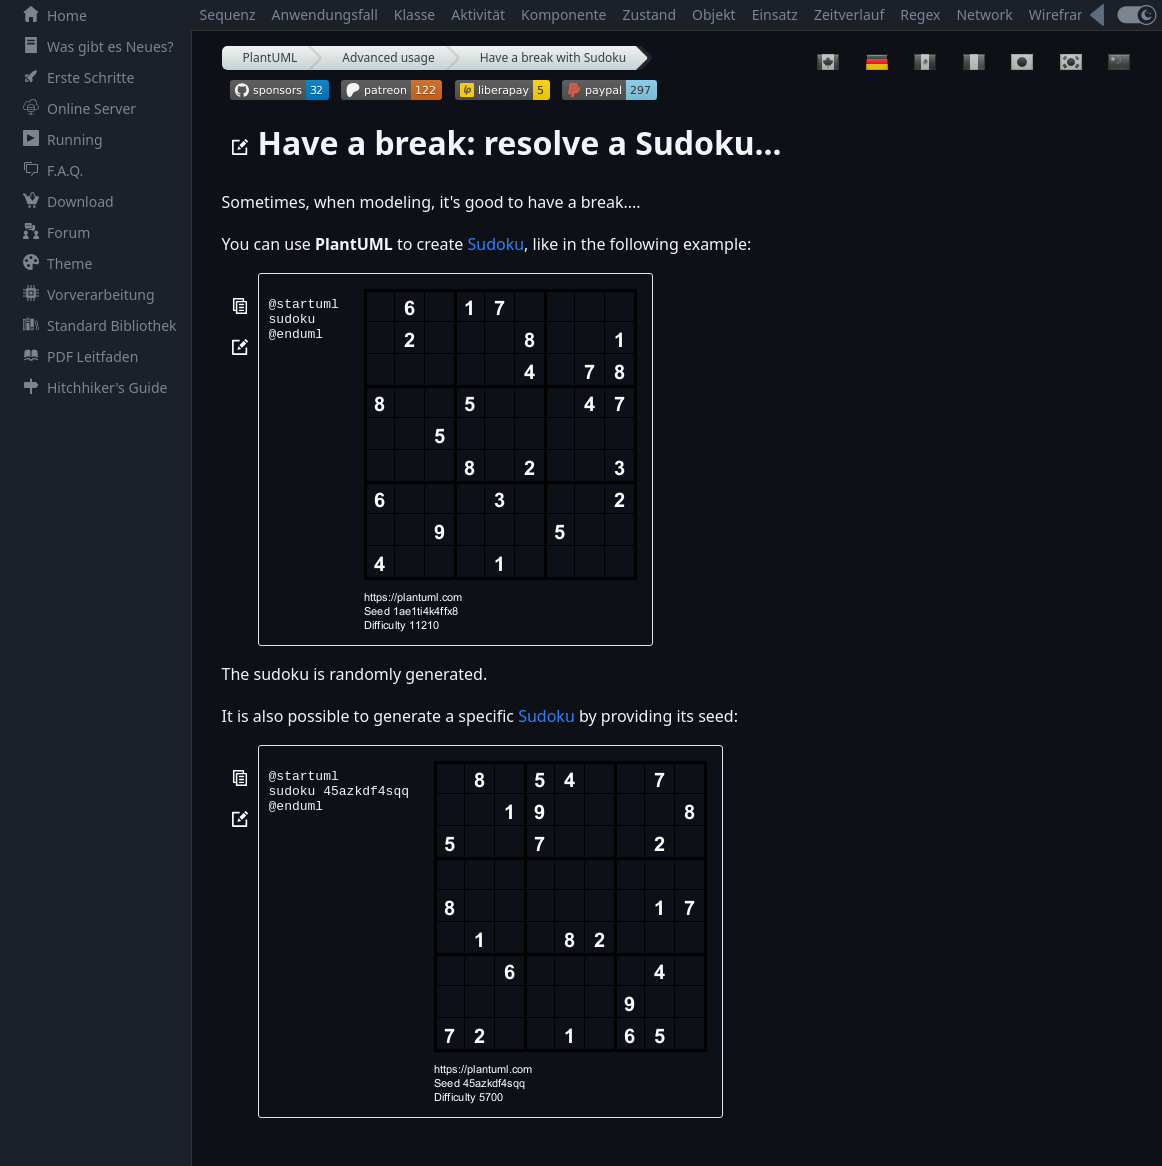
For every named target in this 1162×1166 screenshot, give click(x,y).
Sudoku (495, 244)
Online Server (75, 108)
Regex (920, 14)
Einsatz (775, 14)
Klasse (414, 14)
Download (64, 201)
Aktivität (478, 14)
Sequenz (228, 14)
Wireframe (1063, 14)
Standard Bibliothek (96, 325)
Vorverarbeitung (85, 294)
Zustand (650, 14)
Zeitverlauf (849, 14)
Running (59, 139)
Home (51, 15)
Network (984, 14)
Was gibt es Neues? (94, 46)
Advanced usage (388, 57)
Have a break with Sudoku (553, 57)
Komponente (563, 14)
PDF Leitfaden (76, 356)
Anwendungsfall (325, 14)
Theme (53, 263)
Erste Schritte (74, 77)
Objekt (714, 14)
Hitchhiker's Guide (91, 387)
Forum (52, 232)
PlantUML (270, 57)
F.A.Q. (49, 170)
